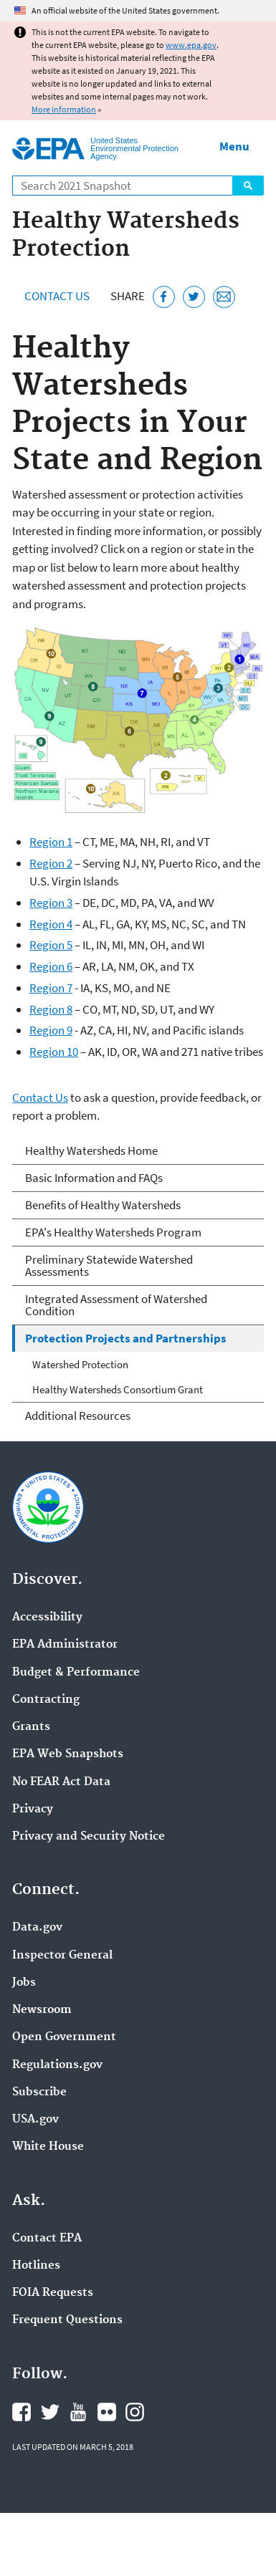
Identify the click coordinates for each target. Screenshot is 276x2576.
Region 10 (53, 1051)
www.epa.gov (191, 44)
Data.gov (37, 1927)
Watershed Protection (80, 1364)
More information (64, 109)
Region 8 (50, 1009)
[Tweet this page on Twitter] (194, 297)
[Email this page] (224, 297)
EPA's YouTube (78, 2412)
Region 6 (50, 966)
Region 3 (50, 902)
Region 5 (50, 945)
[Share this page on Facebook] (164, 297)
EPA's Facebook (21, 2412)
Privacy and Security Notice (88, 1836)
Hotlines (36, 2265)
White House (48, 2146)
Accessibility (47, 1617)
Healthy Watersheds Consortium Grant (117, 1389)
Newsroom (42, 2010)
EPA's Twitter (50, 2412)
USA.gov (35, 2119)
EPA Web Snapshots (67, 1754)
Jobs (24, 1982)
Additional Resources (77, 1415)
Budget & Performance (76, 1672)
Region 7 (50, 988)
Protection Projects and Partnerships (126, 1338)
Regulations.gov (57, 2065)
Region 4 (50, 924)
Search (248, 186)
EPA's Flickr (106, 2412)
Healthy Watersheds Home (91, 1150)
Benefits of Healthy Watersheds (103, 1205)
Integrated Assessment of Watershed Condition (116, 1305)
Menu (234, 146)
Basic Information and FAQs (94, 1178)
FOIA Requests (52, 2293)
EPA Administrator (65, 1644)
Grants (31, 1727)
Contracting (46, 1699)
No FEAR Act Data (61, 1782)
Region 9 (50, 1030)
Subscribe (39, 2092)
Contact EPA (47, 2238)
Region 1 (50, 842)
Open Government (64, 2037)
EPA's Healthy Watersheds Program (113, 1232)
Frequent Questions (67, 2320)
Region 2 (50, 863)
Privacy (32, 1809)
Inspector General (62, 1955)
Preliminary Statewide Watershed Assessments (109, 1265)
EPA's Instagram (134, 2412)
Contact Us (57, 296)
